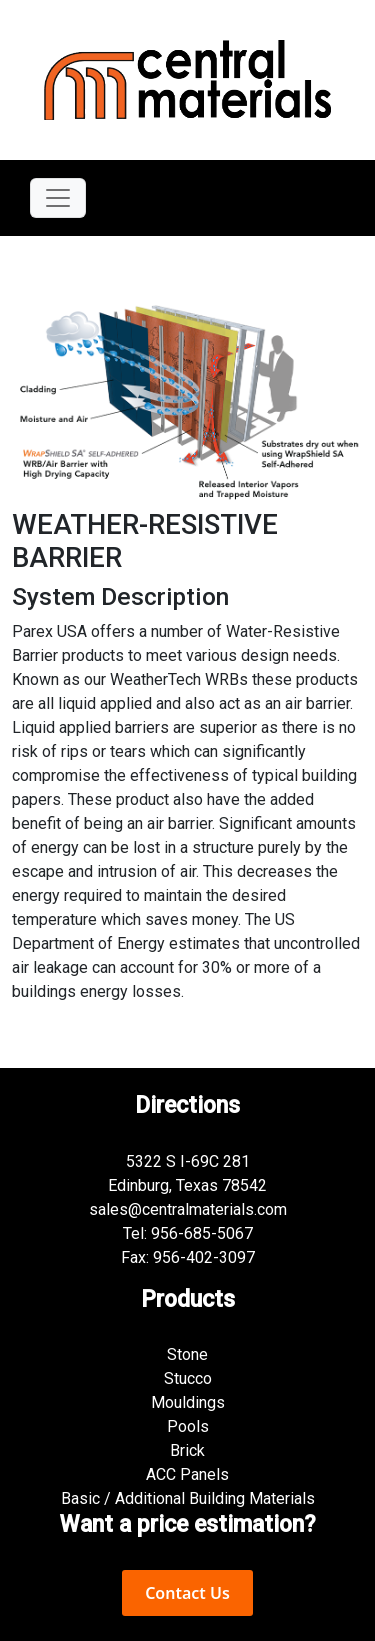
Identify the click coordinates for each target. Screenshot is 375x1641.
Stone (187, 1354)
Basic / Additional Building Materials (188, 1498)
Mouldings (188, 1402)
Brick (187, 1450)
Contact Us (187, 1593)
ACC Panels (187, 1474)
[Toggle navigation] (58, 198)
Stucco (188, 1378)
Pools (188, 1426)
